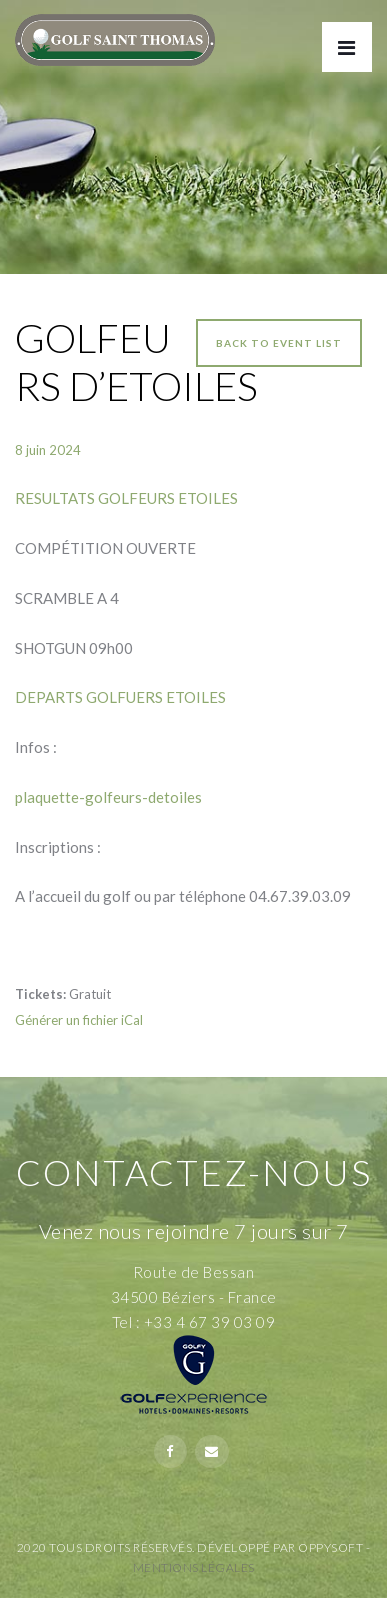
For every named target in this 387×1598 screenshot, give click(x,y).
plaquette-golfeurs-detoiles (108, 797)
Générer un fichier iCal (79, 1020)
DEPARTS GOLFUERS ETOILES (120, 697)
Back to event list (279, 343)
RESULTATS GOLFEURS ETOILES (126, 498)
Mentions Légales (194, 1567)
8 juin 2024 (48, 450)
